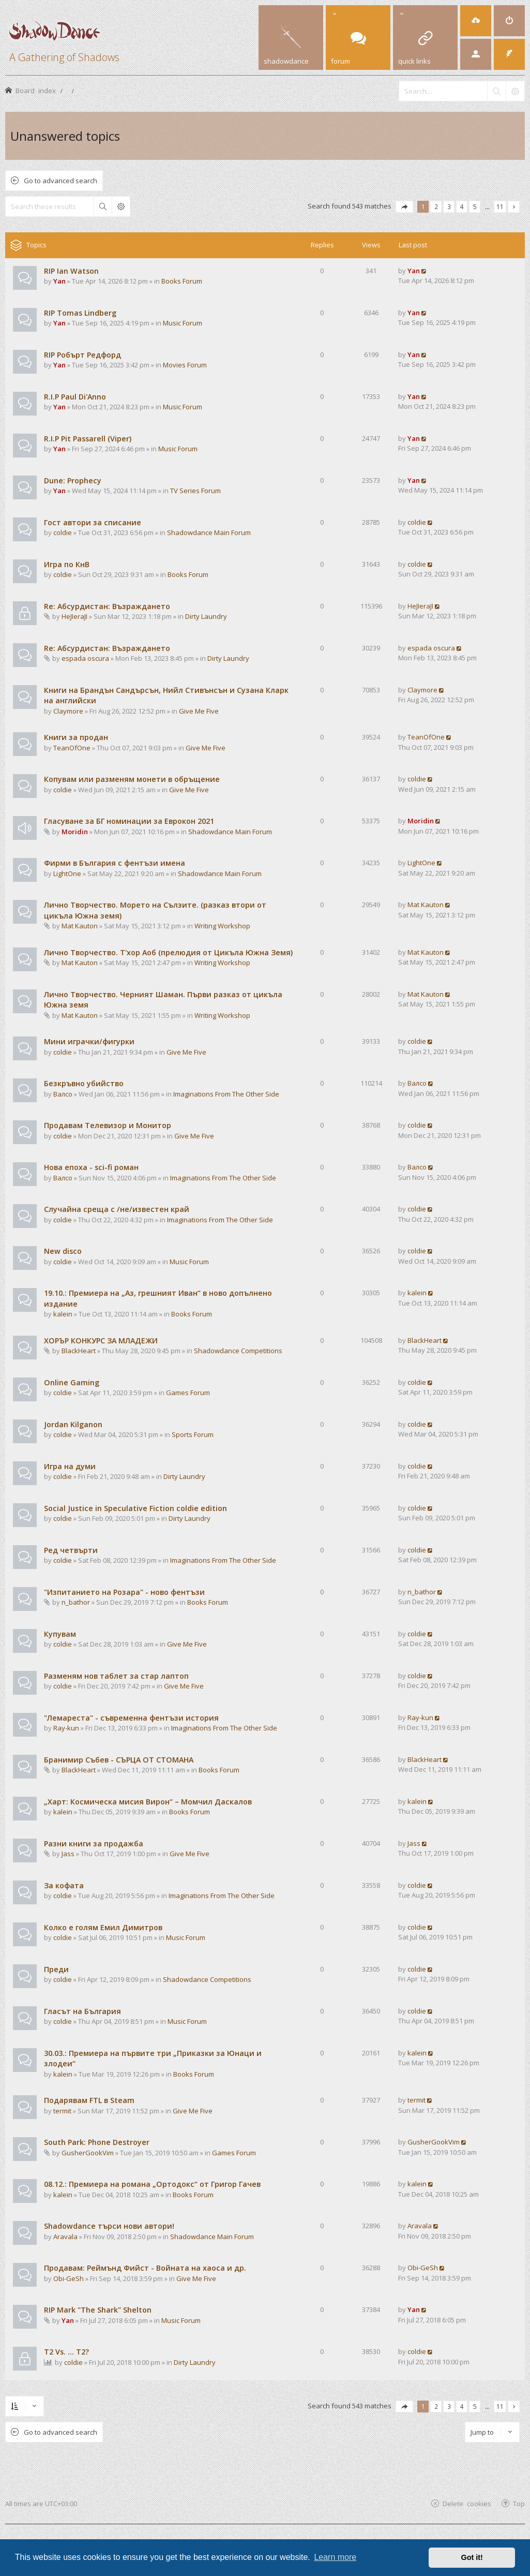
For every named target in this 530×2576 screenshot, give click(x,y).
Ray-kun (66, 1728)
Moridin (75, 831)
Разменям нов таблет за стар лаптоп (116, 1676)
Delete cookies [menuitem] (467, 2503)
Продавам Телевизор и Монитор (107, 1125)
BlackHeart (79, 1350)
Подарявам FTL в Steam (89, 2100)
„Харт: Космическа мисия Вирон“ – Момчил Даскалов (148, 1802)
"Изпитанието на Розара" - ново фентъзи (124, 1592)
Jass (68, 1853)
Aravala (65, 2236)
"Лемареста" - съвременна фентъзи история (131, 1718)
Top (519, 2503)
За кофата (64, 1885)
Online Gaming (71, 1382)
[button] (404, 207)
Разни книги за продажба (93, 1843)
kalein (62, 1314)
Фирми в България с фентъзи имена (114, 863)
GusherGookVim (88, 2152)
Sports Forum (193, 1434)
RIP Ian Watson (71, 271)
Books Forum (181, 281)
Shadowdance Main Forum (209, 532)
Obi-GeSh (68, 2278)
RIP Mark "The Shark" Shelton (98, 2310)
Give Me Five (199, 711)
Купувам (60, 1634)
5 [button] (475, 206)
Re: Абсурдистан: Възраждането (107, 606)
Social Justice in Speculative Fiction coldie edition (135, 1508)
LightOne (67, 873)
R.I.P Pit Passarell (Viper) (87, 438)
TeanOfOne (71, 747)
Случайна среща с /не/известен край (116, 1209)
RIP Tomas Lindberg (80, 313)
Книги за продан (76, 737)
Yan (59, 281)
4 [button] (462, 206)
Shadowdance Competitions (238, 1350)
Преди (56, 1969)
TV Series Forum (195, 490)
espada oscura (85, 658)
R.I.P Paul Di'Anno (75, 397)
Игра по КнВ (66, 564)
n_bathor (76, 1602)
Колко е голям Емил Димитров (103, 1927)
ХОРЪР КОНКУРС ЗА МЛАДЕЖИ (101, 1340)
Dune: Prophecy (72, 480)
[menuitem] (475, 20)
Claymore (68, 711)
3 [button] (449, 206)
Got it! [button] (472, 2557)
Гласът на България (82, 2011)
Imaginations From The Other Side (226, 1094)
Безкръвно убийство (84, 1083)
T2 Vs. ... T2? (66, 2352)
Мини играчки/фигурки (89, 1041)
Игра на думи (70, 1466)
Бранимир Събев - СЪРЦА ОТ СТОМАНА (118, 1760)
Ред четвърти (71, 1550)
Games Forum (188, 1392)
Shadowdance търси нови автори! (109, 2226)
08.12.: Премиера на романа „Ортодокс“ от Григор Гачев (152, 2184)
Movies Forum (185, 364)
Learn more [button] (335, 2557)
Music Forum (182, 323)
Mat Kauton (80, 925)
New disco (63, 1251)
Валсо (62, 1094)
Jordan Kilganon (73, 1424)
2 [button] (436, 206)
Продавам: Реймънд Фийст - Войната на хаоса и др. (145, 2268)
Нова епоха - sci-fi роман (91, 1167)
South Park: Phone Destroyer (96, 2142)
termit (62, 2110)
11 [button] (500, 206)
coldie (62, 532)
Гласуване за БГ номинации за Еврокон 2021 (129, 821)
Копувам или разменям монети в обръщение (132, 779)
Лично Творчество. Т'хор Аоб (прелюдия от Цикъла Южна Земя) (168, 952)
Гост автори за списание (92, 522)
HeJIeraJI (74, 616)
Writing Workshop (222, 925)
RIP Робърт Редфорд (82, 355)
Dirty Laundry (206, 616)
